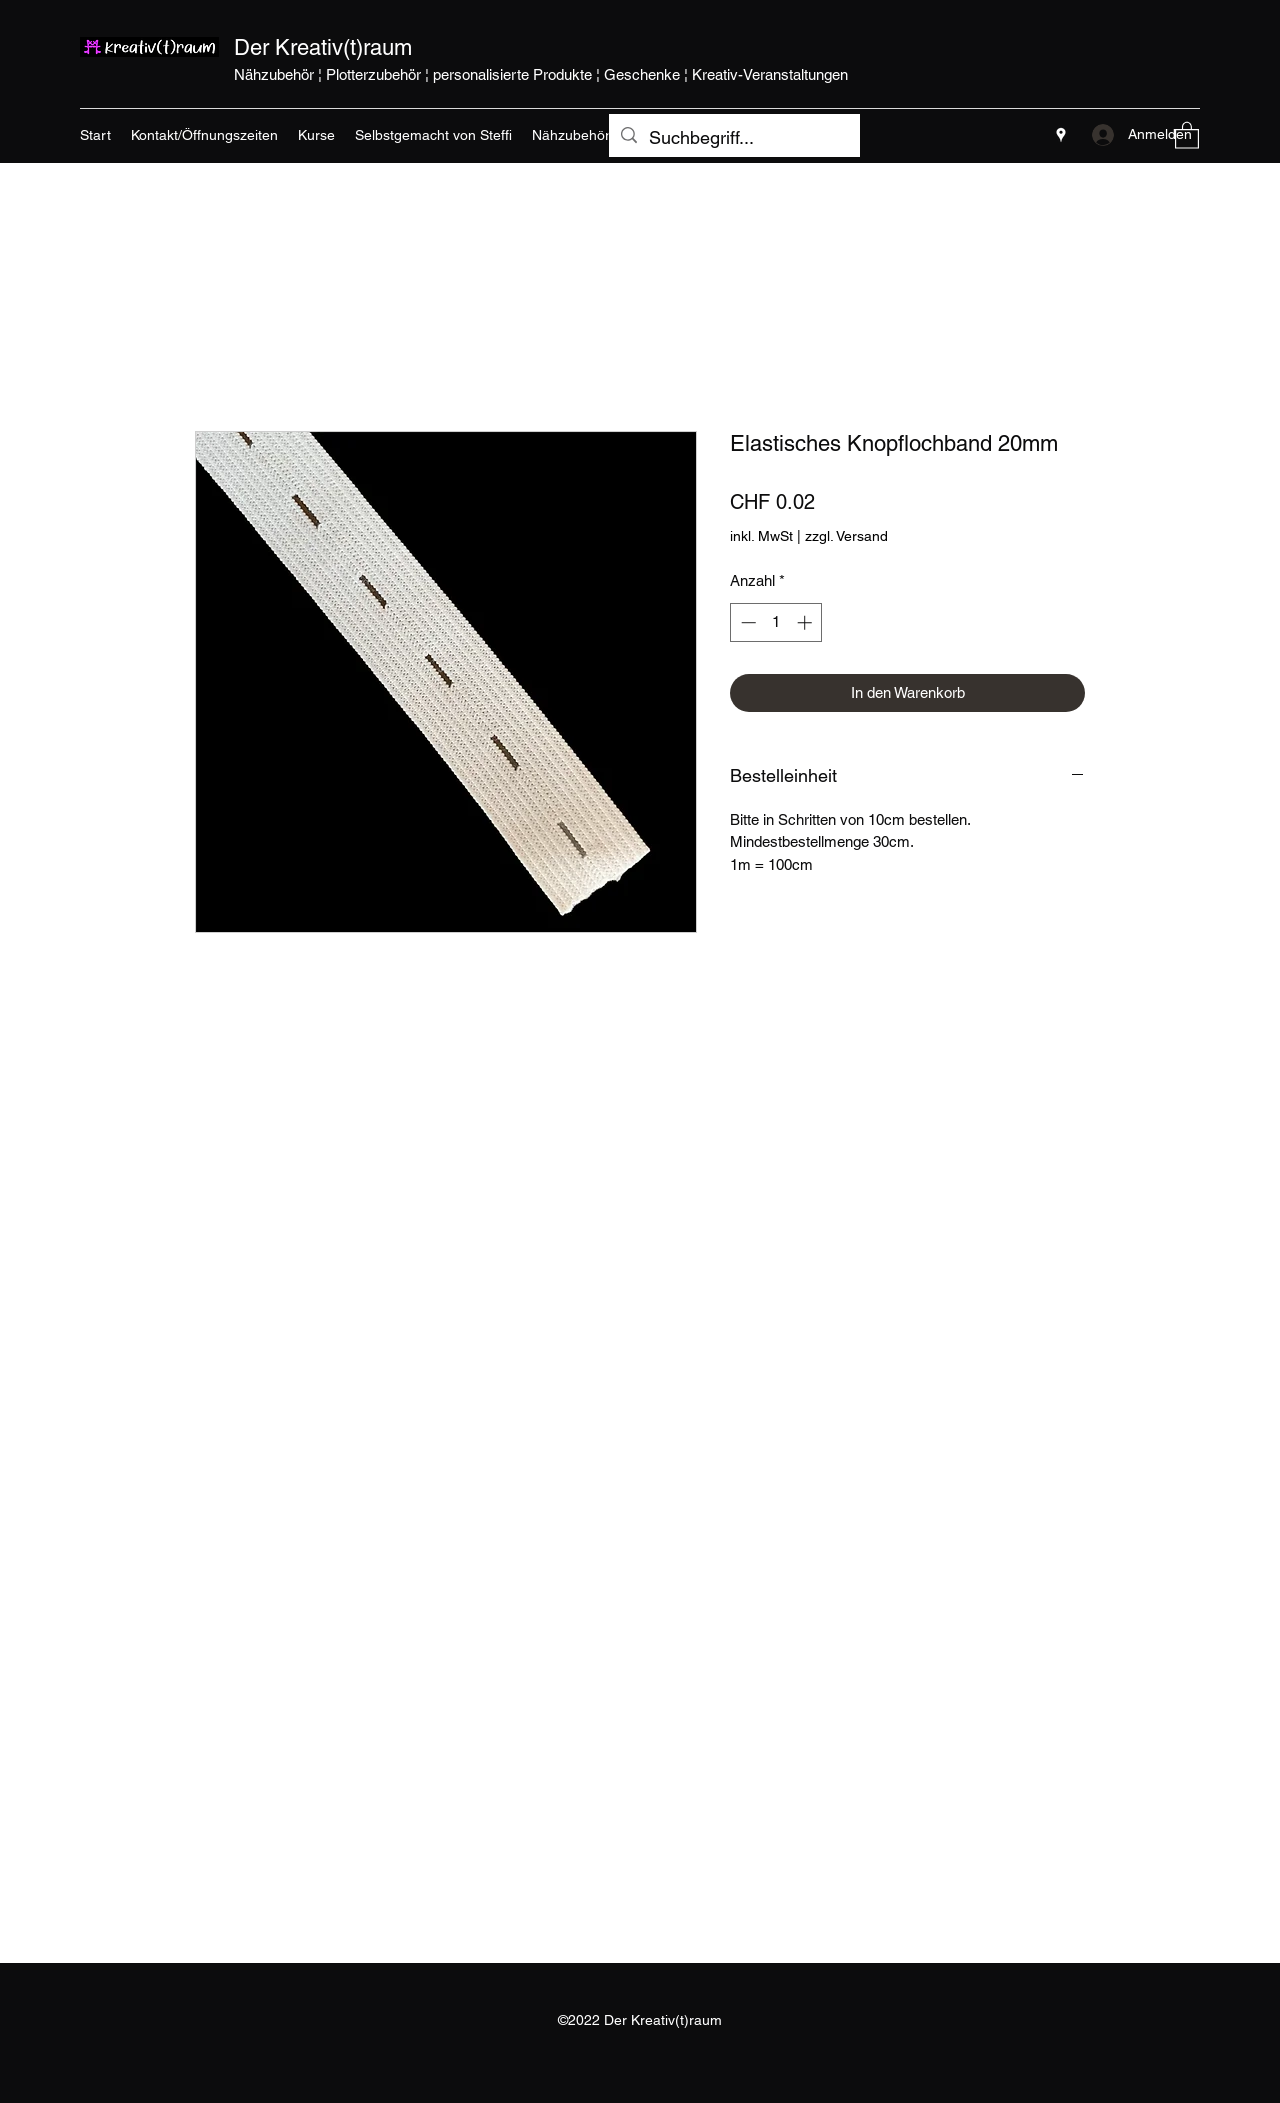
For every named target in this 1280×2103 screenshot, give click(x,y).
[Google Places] (1061, 135)
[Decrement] (746, 622)
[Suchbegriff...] (733, 138)
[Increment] (806, 622)
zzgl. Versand (846, 536)
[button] (1187, 134)
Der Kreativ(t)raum (323, 47)
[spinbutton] (776, 622)
